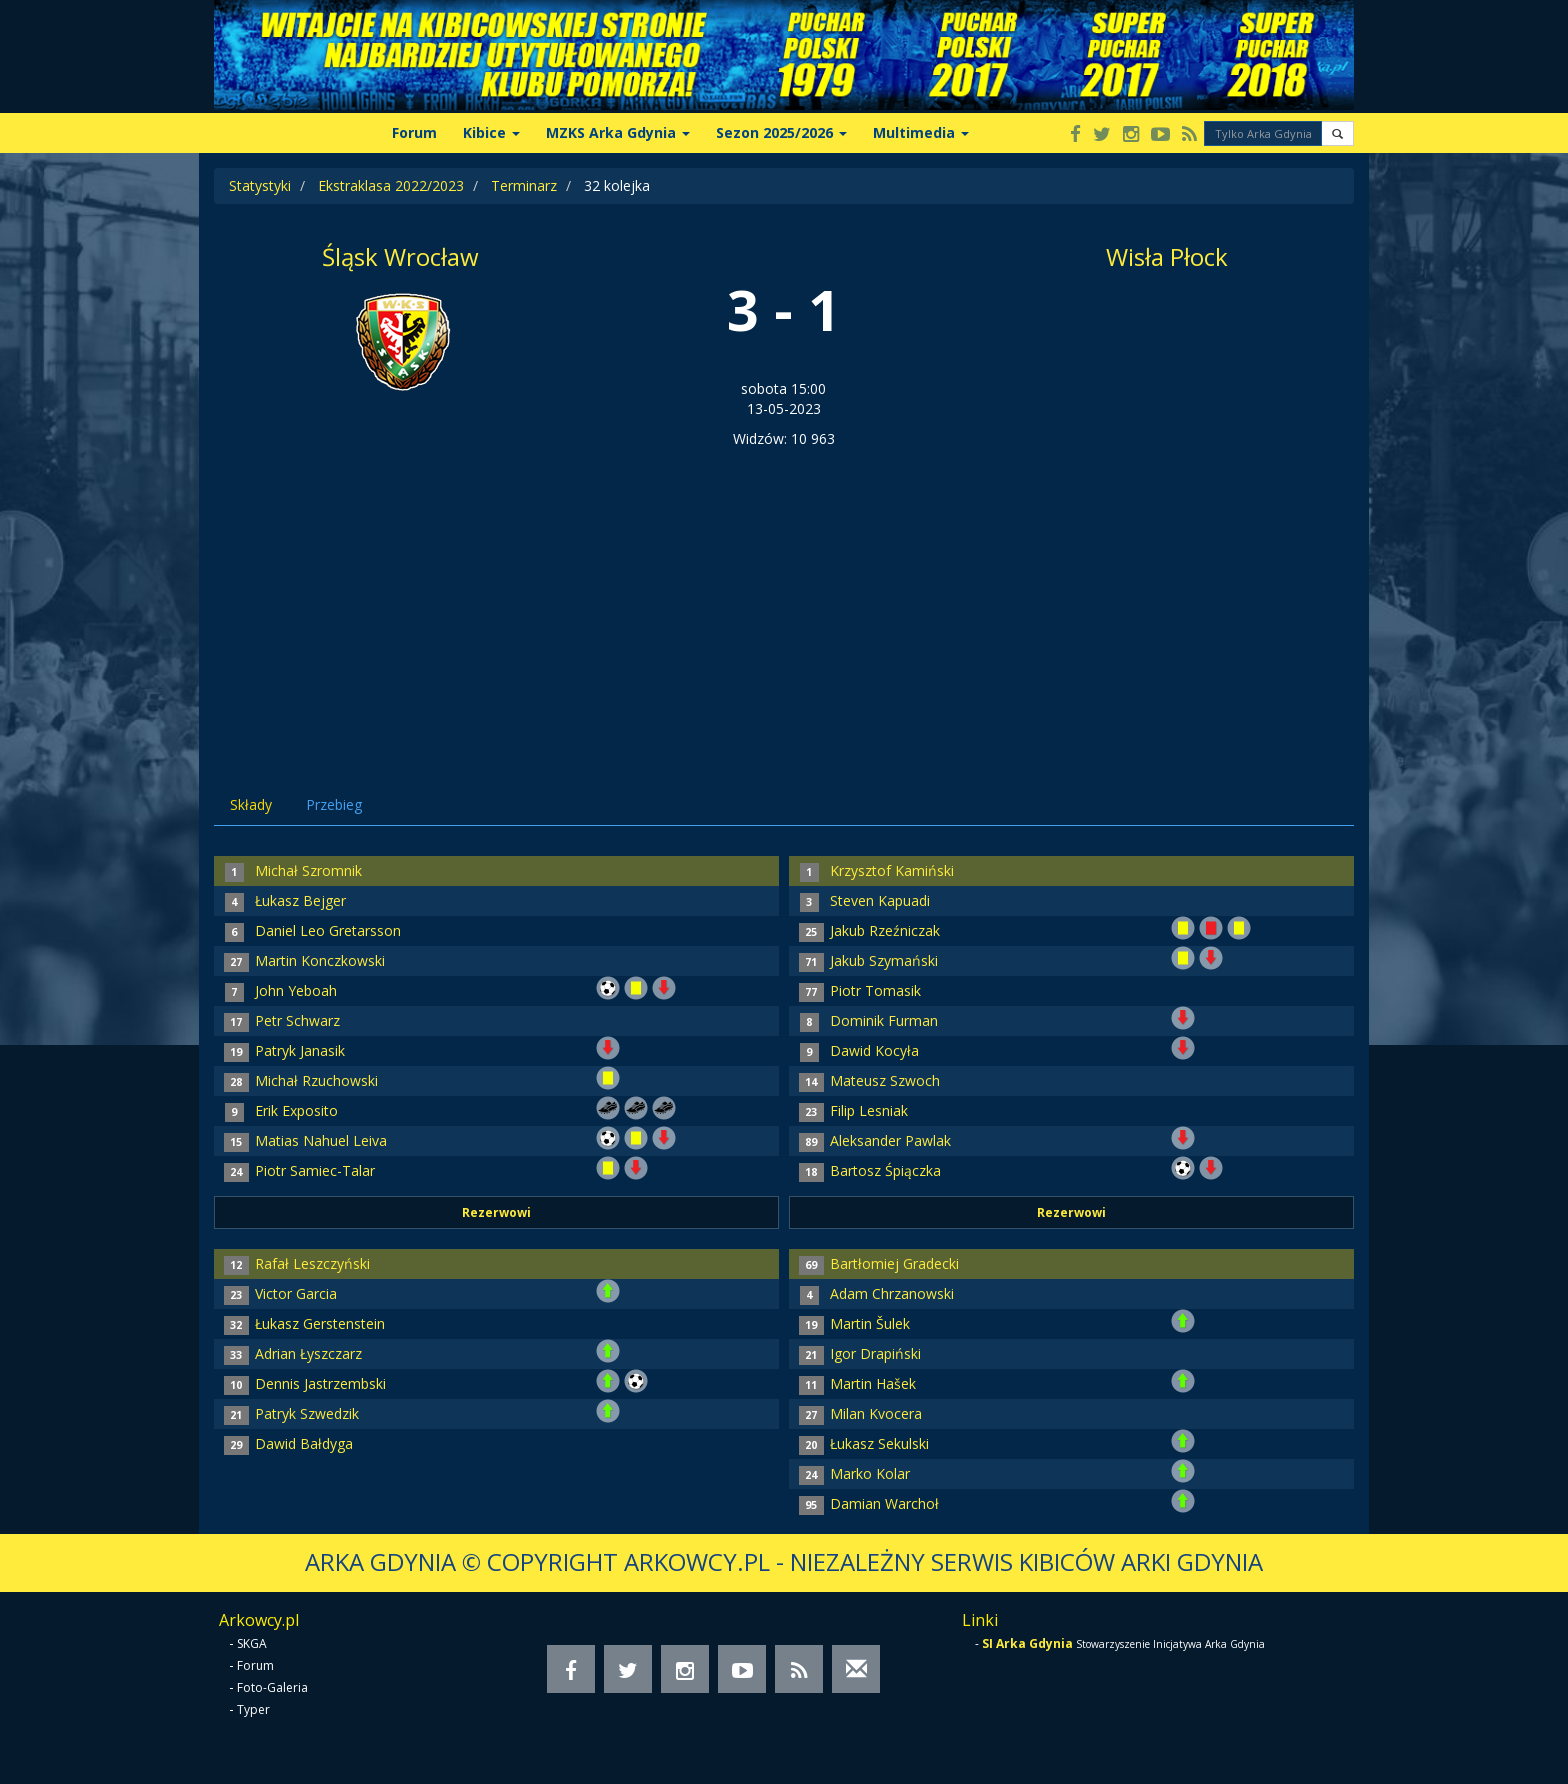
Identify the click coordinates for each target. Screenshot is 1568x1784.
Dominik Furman (884, 1020)
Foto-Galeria (272, 1687)
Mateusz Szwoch (885, 1080)
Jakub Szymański (884, 960)
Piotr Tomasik (875, 990)
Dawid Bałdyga (304, 1443)
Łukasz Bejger (300, 900)
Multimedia (921, 132)
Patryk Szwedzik (307, 1413)
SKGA (252, 1643)
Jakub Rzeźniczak (885, 930)
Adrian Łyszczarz (308, 1353)
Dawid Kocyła (874, 1050)
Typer (253, 1709)
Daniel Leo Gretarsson (328, 930)
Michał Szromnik (308, 870)
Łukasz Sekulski (879, 1443)
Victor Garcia (296, 1293)
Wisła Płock (1167, 256)
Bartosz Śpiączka (885, 1170)
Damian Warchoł (884, 1503)
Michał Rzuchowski (316, 1080)
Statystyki (260, 185)
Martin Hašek (873, 1383)
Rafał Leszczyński (312, 1263)
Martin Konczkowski (320, 960)
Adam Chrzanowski (892, 1293)
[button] (1337, 133)
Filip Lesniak (869, 1110)
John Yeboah (296, 990)
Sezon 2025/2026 (781, 132)
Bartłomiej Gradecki (894, 1263)
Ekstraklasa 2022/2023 (391, 185)
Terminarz (524, 185)
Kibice (491, 132)
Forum (414, 132)
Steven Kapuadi (880, 900)
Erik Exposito (296, 1110)
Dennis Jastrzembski (320, 1383)
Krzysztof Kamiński (892, 870)
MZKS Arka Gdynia (618, 132)
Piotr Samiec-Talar (315, 1170)
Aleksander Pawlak (890, 1140)
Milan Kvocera (876, 1413)
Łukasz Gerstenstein (320, 1323)
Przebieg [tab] (334, 804)
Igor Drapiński (875, 1353)
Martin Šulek (870, 1323)
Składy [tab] (251, 804)
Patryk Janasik (300, 1050)
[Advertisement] (784, 599)
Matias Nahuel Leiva (321, 1140)
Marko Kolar (870, 1473)
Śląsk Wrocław (400, 256)
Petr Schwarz (297, 1020)
